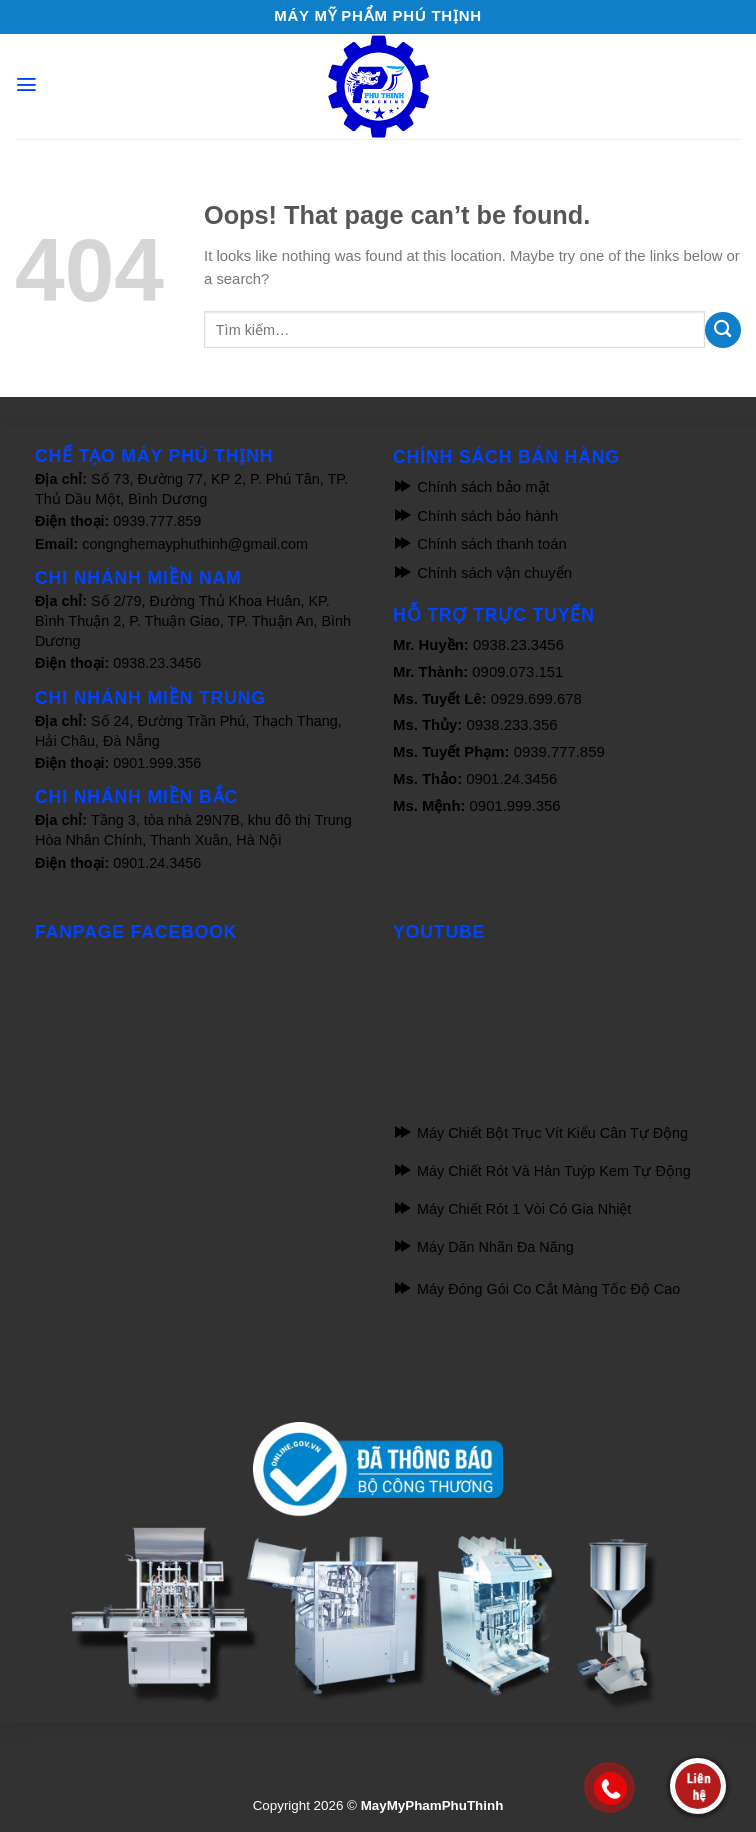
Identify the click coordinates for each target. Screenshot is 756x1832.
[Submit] (723, 330)
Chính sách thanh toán (480, 544)
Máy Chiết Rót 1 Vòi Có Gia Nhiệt (512, 1209)
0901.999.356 (157, 763)
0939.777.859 (157, 521)
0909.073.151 (517, 672)
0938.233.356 (511, 725)
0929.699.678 (536, 699)
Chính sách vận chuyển (482, 573)
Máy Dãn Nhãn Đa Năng (483, 1247)
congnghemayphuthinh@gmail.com (195, 544)
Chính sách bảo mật (471, 487)
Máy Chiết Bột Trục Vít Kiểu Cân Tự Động (540, 1133)
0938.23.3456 (157, 663)
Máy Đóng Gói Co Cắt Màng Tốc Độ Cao (536, 1289)
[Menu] (26, 84)
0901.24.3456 (157, 863)
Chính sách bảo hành (475, 516)
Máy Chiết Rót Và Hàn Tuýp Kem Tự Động (542, 1171)
